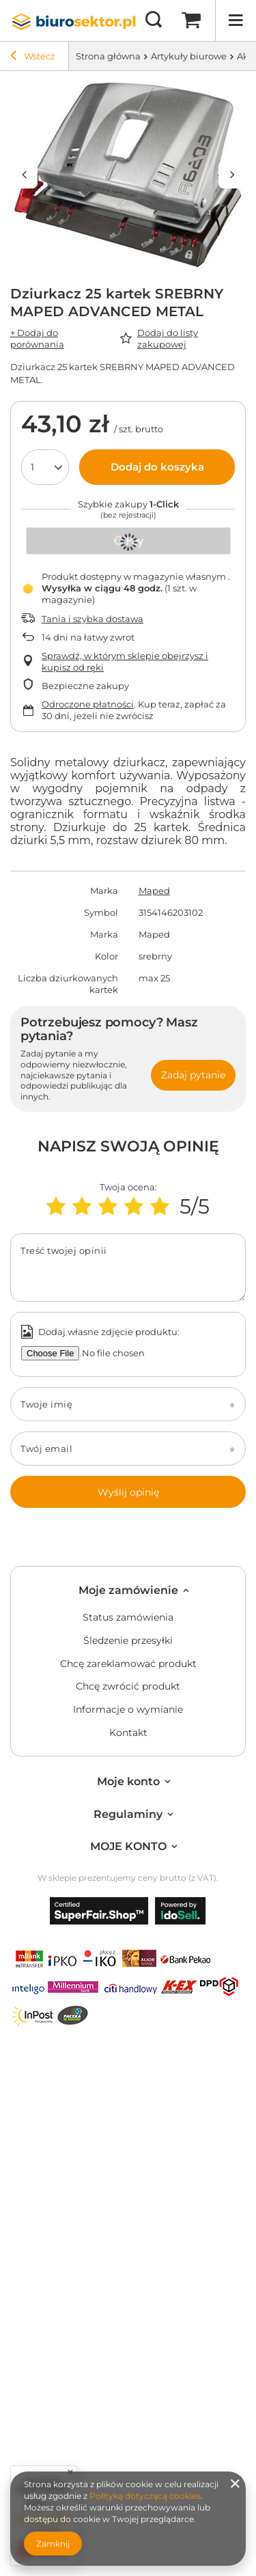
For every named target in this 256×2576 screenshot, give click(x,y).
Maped (154, 890)
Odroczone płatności (88, 704)
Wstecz (32, 57)
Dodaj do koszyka (157, 466)
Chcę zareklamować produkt (128, 1664)
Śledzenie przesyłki (128, 1641)
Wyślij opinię (128, 1492)
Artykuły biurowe (189, 56)
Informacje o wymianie (128, 1710)
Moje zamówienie (128, 1590)
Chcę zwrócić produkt (128, 1686)
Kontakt (128, 1733)
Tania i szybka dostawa (92, 618)
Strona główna (108, 56)
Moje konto (128, 1781)
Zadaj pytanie (193, 1075)
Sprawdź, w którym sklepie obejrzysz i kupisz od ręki (125, 661)
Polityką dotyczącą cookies (145, 2496)
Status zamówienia (128, 1617)
